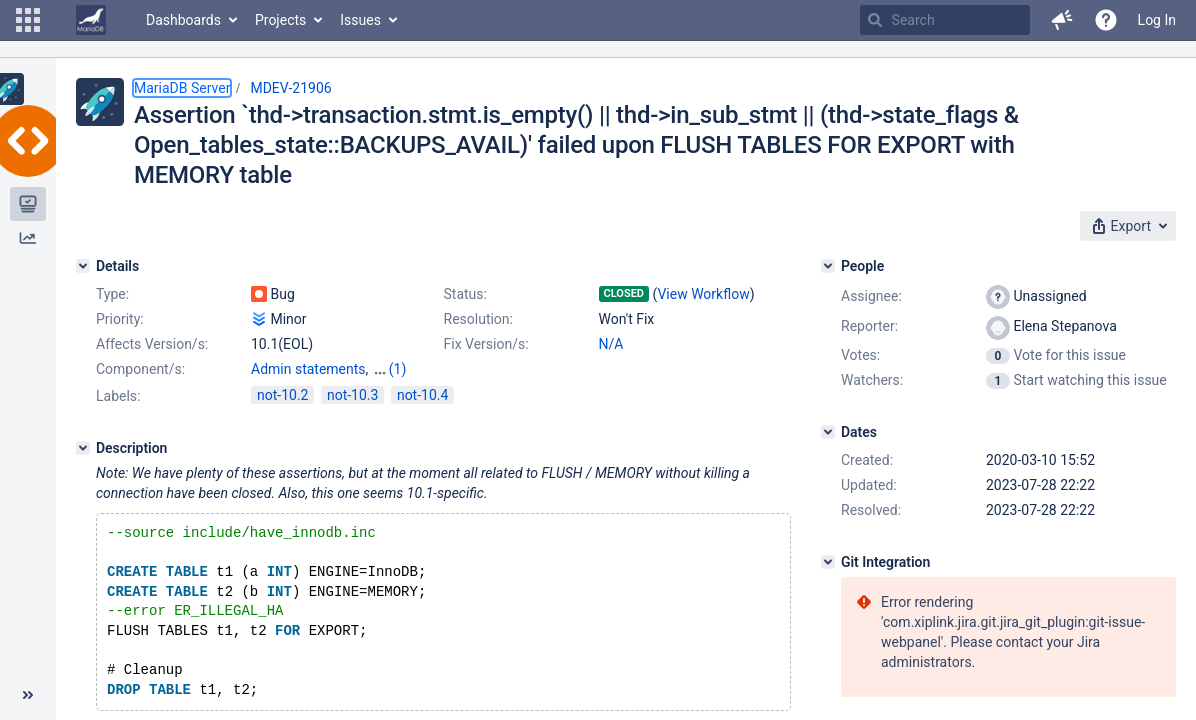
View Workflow (703, 294)
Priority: (120, 319)
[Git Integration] (828, 562)
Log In (1157, 20)
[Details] (83, 266)
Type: (112, 294)
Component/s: (140, 369)
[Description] (83, 448)
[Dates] (828, 432)
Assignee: (871, 296)
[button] (28, 20)
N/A (611, 344)
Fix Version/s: (486, 344)
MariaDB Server (182, 88)
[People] (828, 266)
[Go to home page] (91, 20)
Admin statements (308, 369)
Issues (360, 20)
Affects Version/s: (152, 344)
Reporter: (869, 326)
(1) (398, 369)
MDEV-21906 (290, 88)
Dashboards (183, 20)
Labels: (118, 396)
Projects (280, 20)
